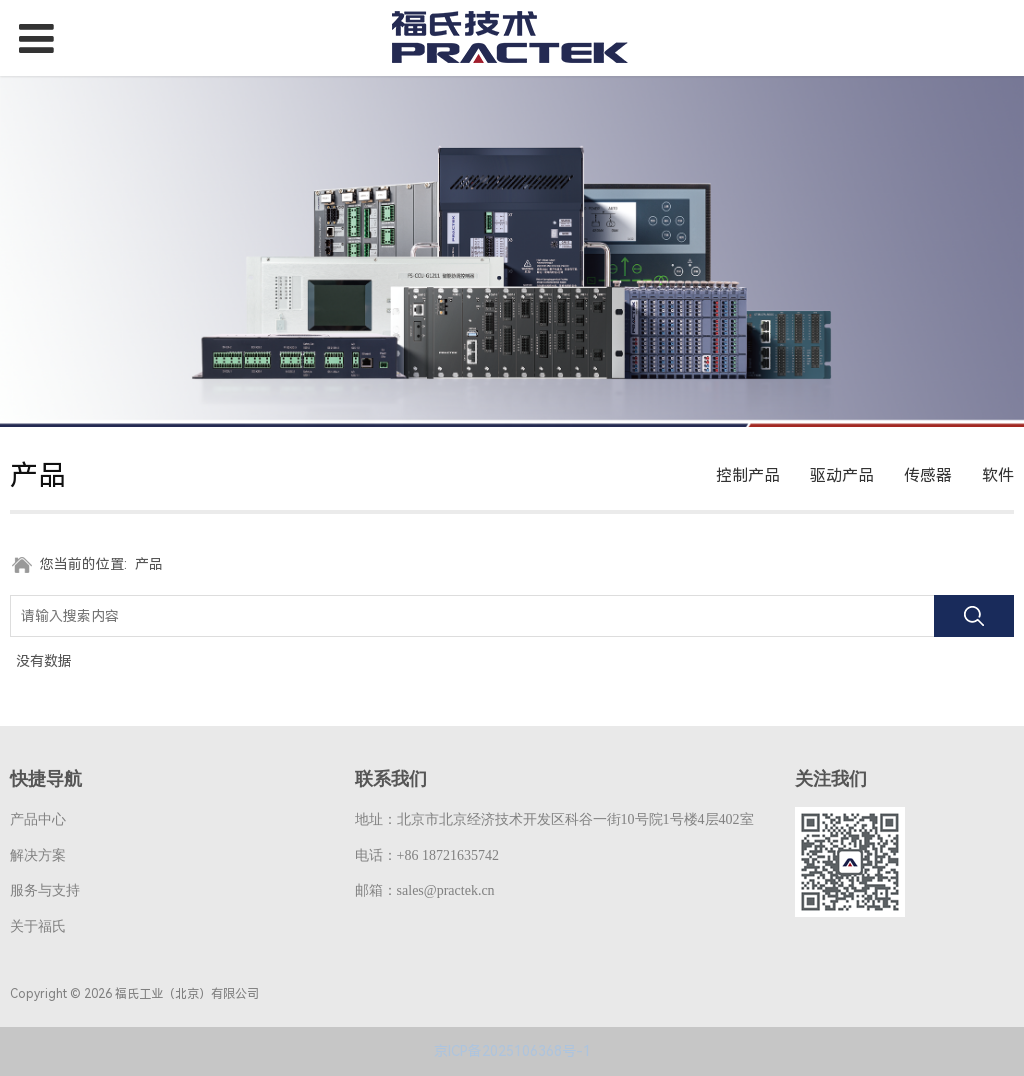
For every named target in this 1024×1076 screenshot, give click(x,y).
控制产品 (748, 475)
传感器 (928, 475)
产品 (149, 564)
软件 (998, 475)
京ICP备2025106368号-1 (512, 1051)
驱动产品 (842, 475)
